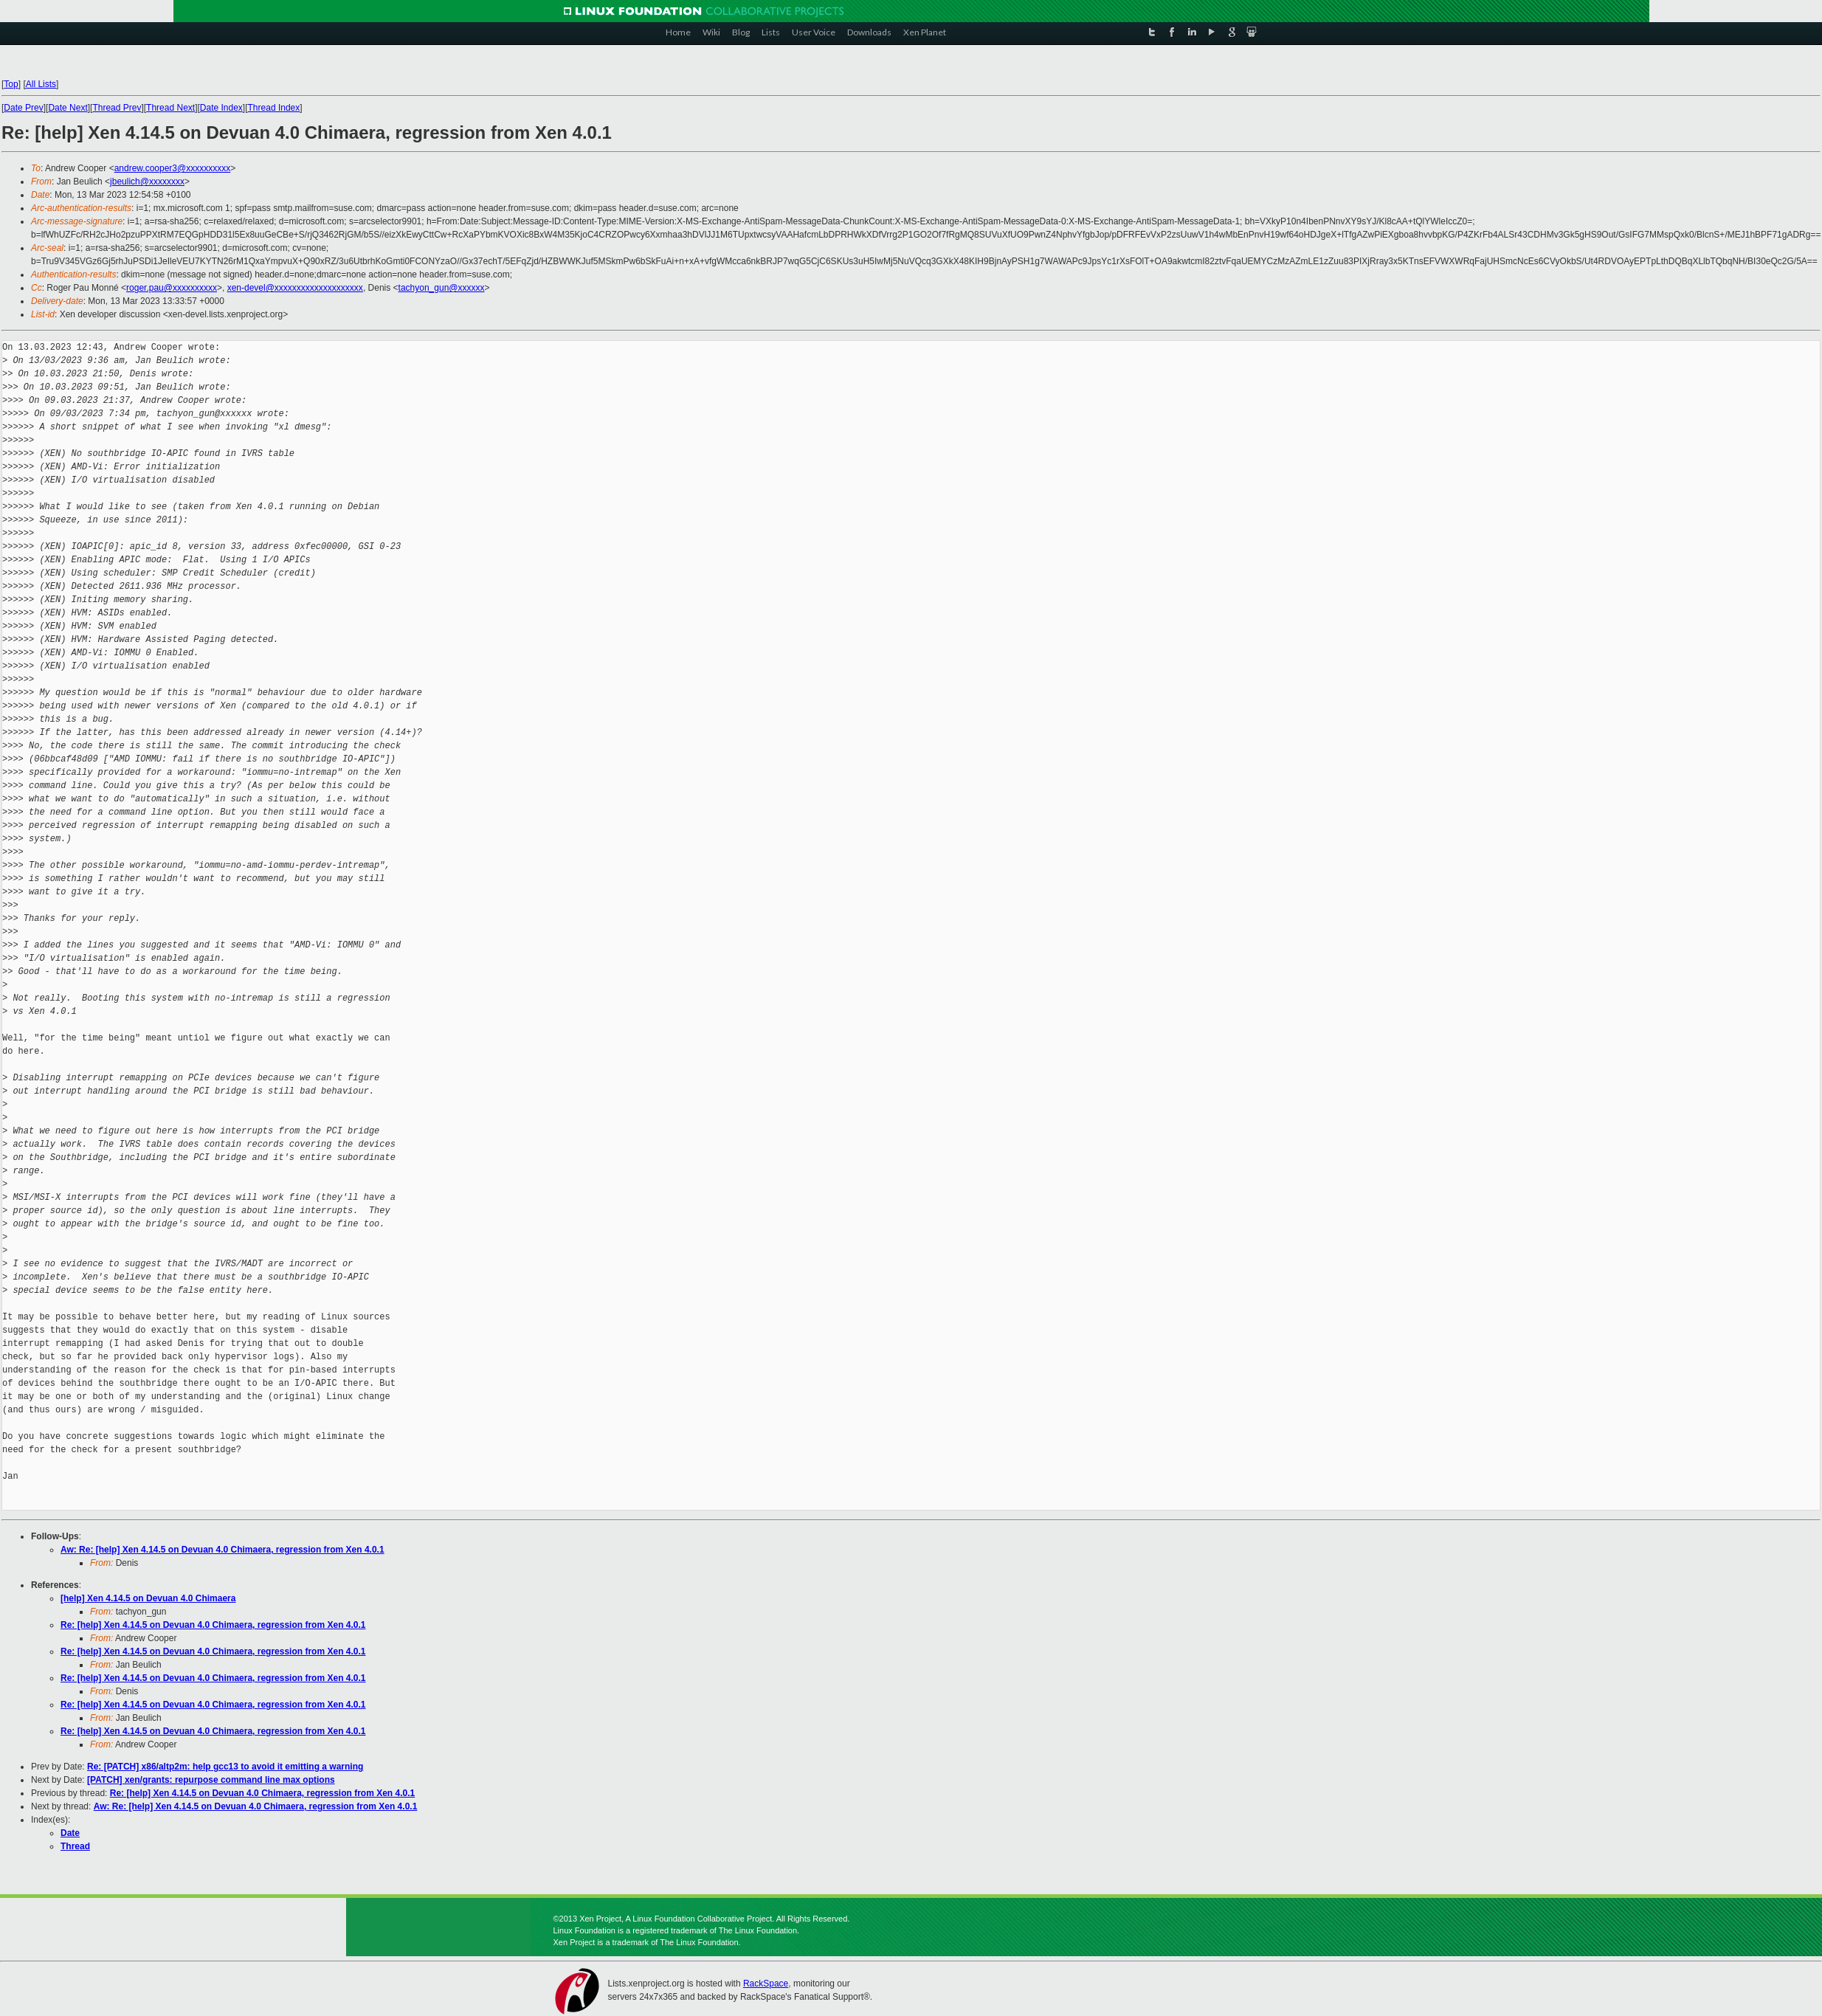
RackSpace (765, 1983)
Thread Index (274, 108)
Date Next (67, 108)
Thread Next (170, 108)
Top (11, 84)
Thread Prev (116, 108)
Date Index (221, 108)
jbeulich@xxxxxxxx (147, 181)
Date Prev (23, 108)
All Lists (41, 84)
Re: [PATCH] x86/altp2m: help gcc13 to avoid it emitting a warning (225, 1766)
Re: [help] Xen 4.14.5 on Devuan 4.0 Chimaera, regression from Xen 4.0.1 (213, 1625)
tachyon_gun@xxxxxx (441, 288)
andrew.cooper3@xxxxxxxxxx (172, 168)
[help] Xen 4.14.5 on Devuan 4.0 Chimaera (148, 1598)
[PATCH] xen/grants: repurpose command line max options (211, 1780)
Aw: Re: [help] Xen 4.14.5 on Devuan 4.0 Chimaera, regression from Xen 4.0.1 (222, 1549)
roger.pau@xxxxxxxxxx (171, 288)
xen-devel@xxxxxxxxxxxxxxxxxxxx (295, 288)
